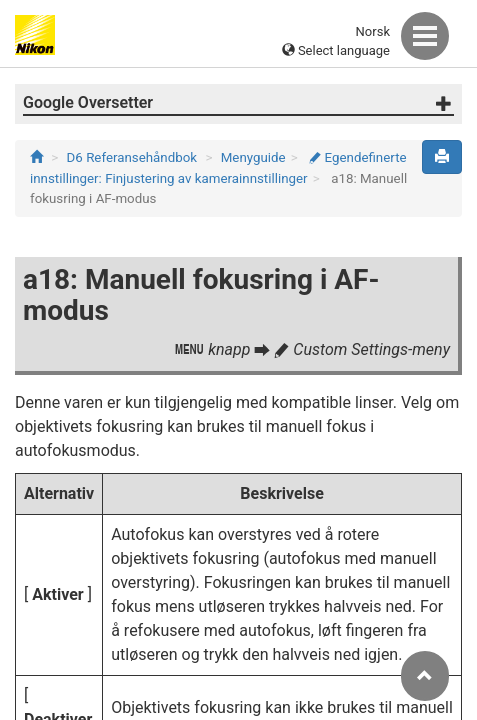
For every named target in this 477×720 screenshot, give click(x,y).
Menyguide (253, 157)
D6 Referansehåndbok (132, 157)
